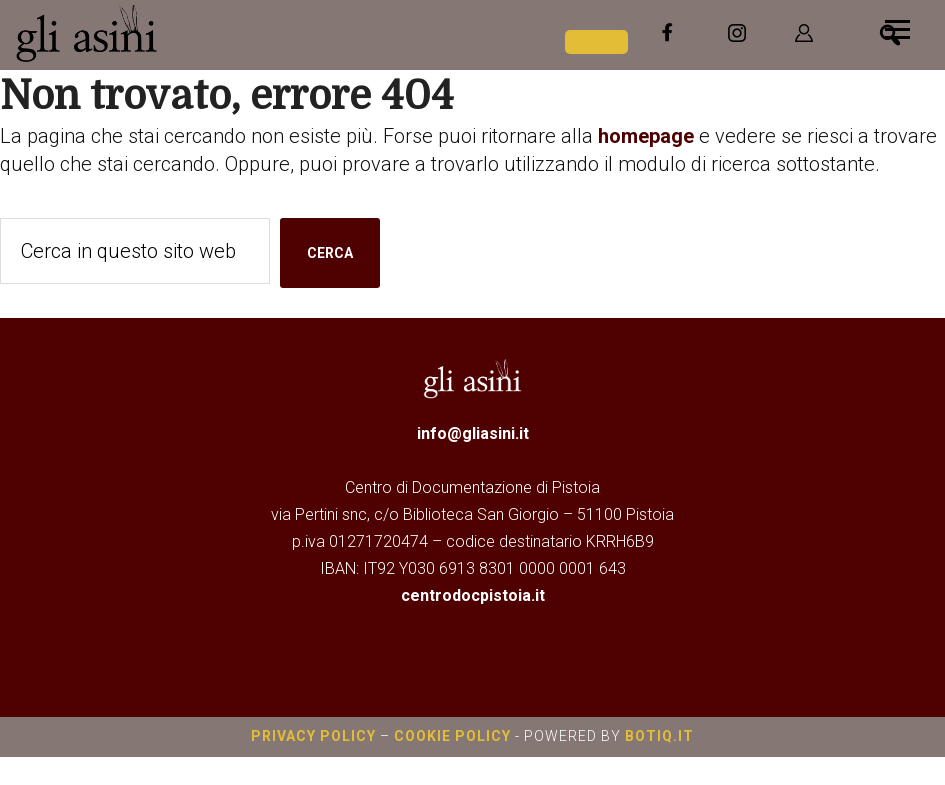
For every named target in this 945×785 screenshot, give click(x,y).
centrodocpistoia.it (473, 595)
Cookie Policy (452, 736)
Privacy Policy (313, 736)
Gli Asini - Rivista (165, 33)
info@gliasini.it (473, 433)
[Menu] (897, 27)
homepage (646, 136)
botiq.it (657, 736)
